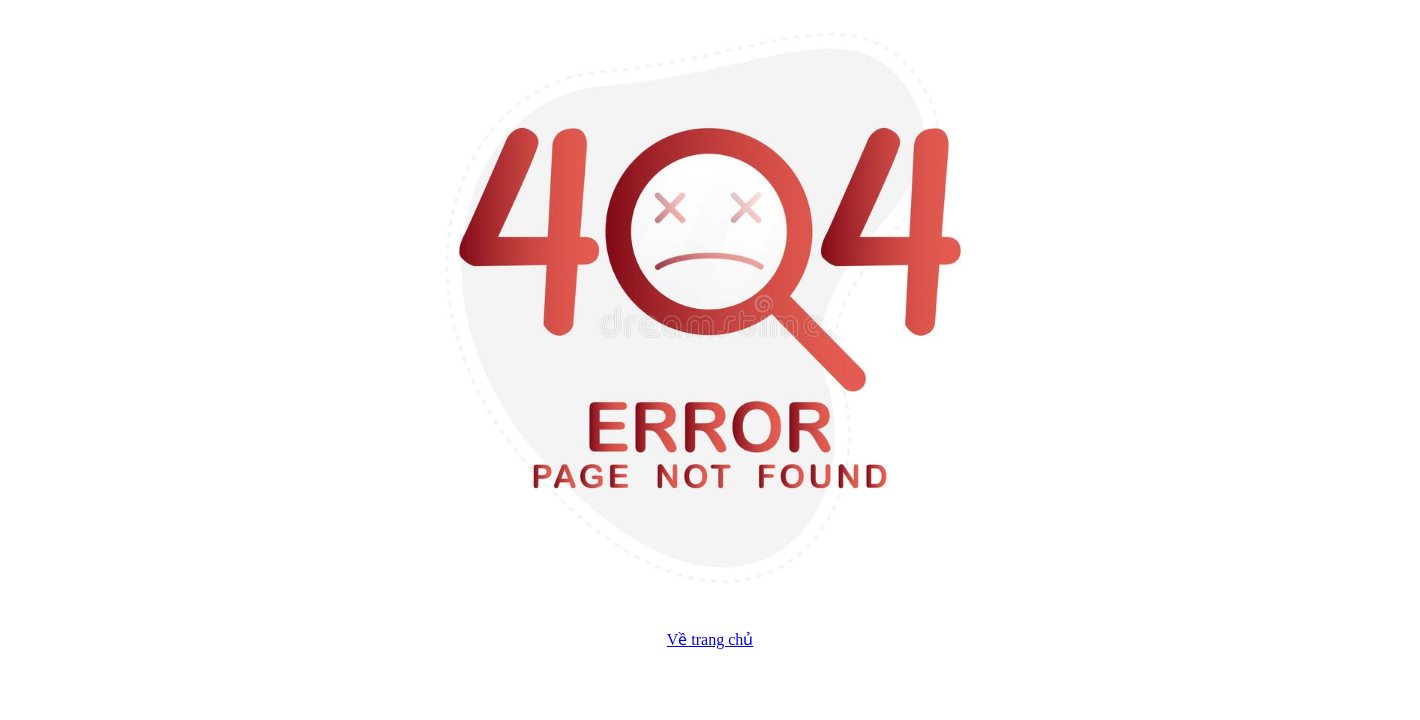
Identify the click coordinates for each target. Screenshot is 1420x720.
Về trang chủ (710, 639)
